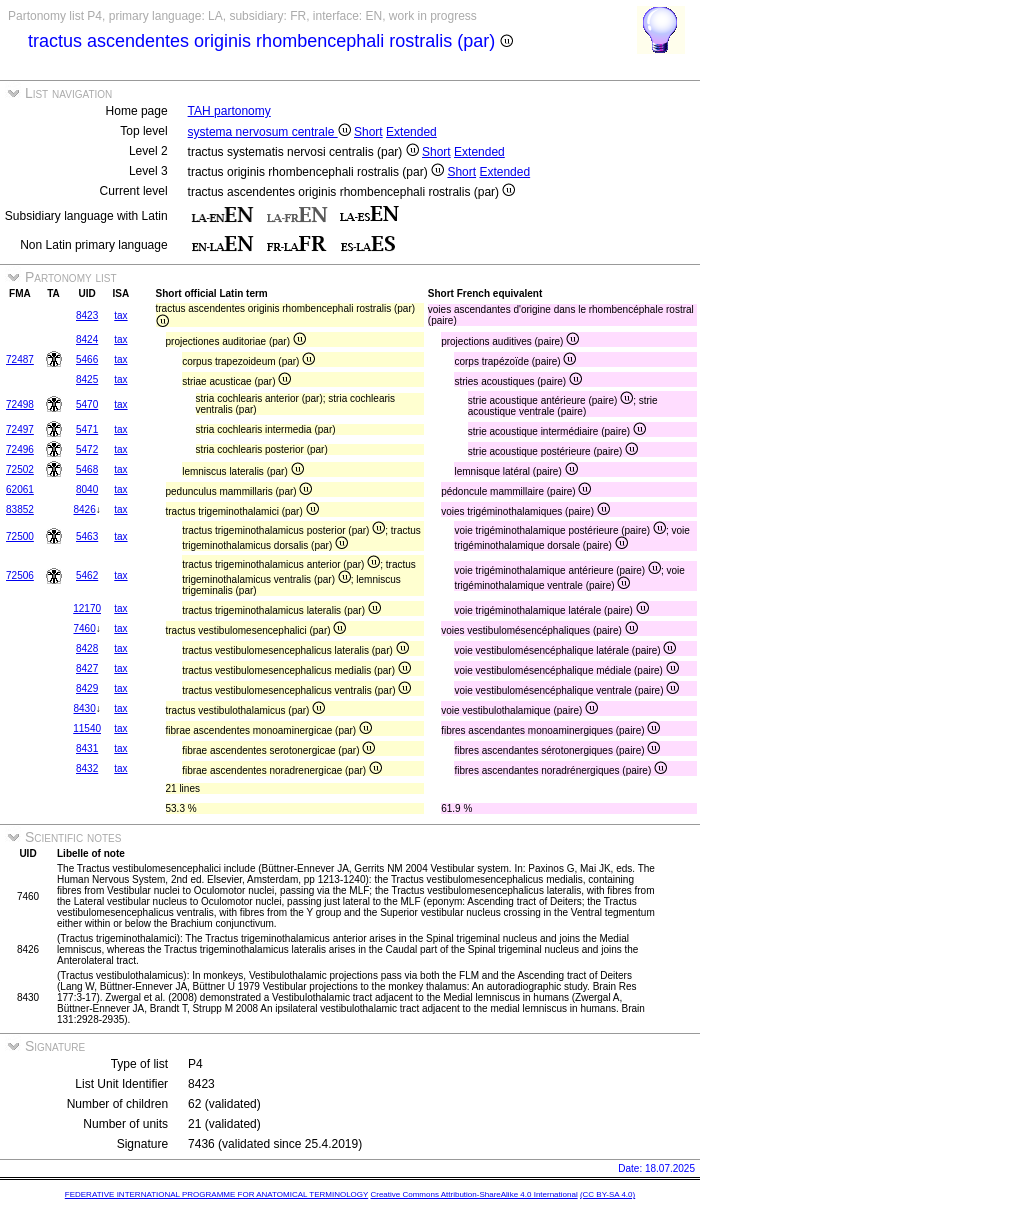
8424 (87, 339)
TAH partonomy (229, 111)
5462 (87, 575)
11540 (87, 728)
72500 (20, 536)
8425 (87, 379)
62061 (20, 489)
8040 (87, 489)
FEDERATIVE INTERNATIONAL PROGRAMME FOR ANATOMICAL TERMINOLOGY (216, 1194)
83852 (20, 509)
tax (120, 315)
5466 (87, 359)
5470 (87, 404)
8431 (87, 748)
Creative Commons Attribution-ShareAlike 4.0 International (473, 1194)
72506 (20, 575)
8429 (87, 688)
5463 (87, 536)
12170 (87, 608)
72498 (20, 404)
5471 (87, 429)
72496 (20, 449)
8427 (87, 668)
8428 (87, 648)
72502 (20, 469)
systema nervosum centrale (269, 132)
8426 (84, 509)
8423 (87, 315)
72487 (20, 359)
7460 (84, 628)
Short (368, 132)
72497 (20, 429)
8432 (87, 768)
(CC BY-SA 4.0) (607, 1194)
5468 (87, 469)
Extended (411, 132)
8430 (84, 708)
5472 (87, 449)
